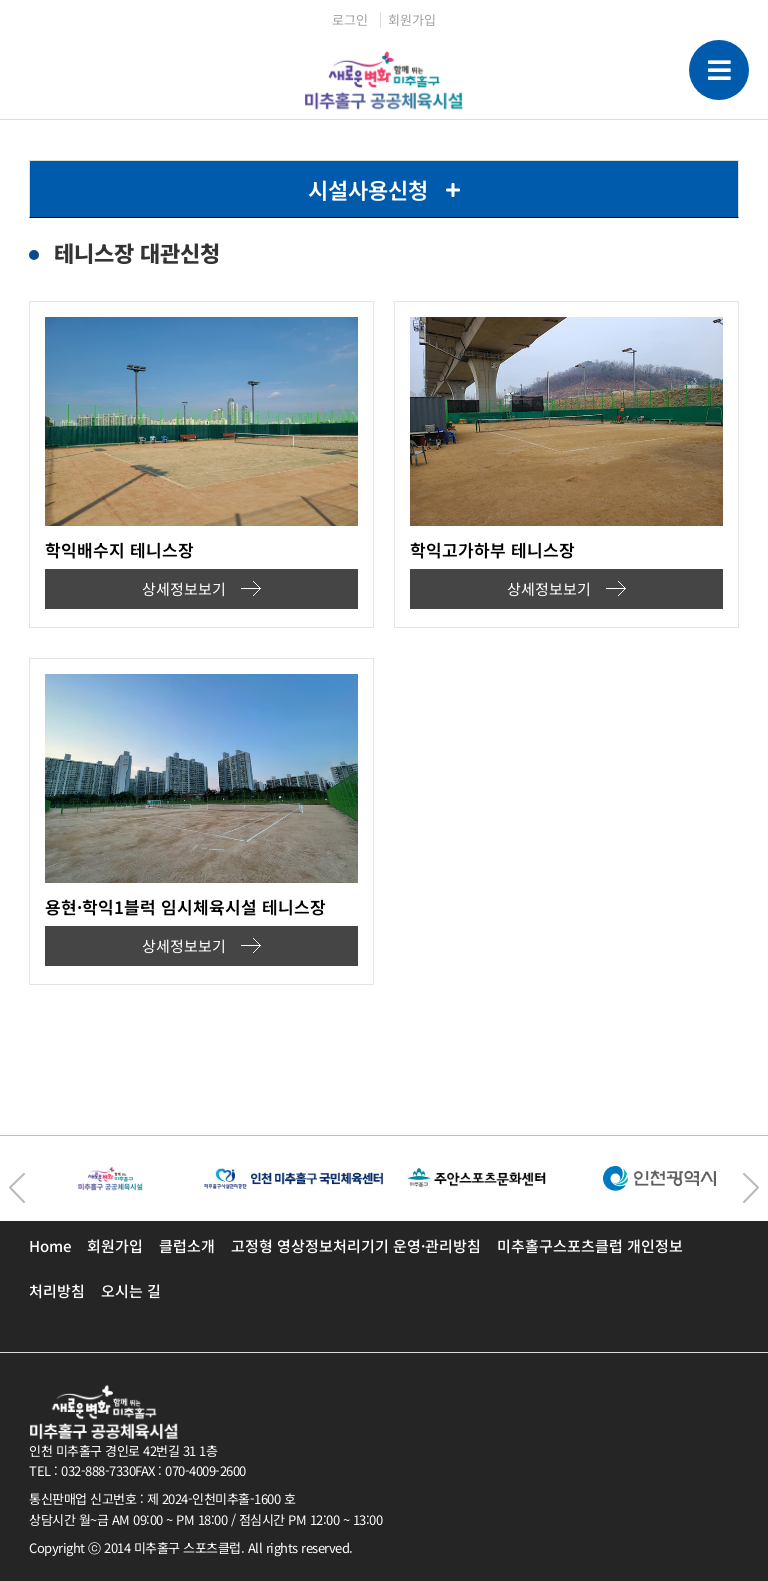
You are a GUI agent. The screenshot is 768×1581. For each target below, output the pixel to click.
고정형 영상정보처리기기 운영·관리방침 (356, 1245)
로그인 (350, 19)
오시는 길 (131, 1290)
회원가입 (412, 19)
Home (50, 1245)
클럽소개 (187, 1245)
